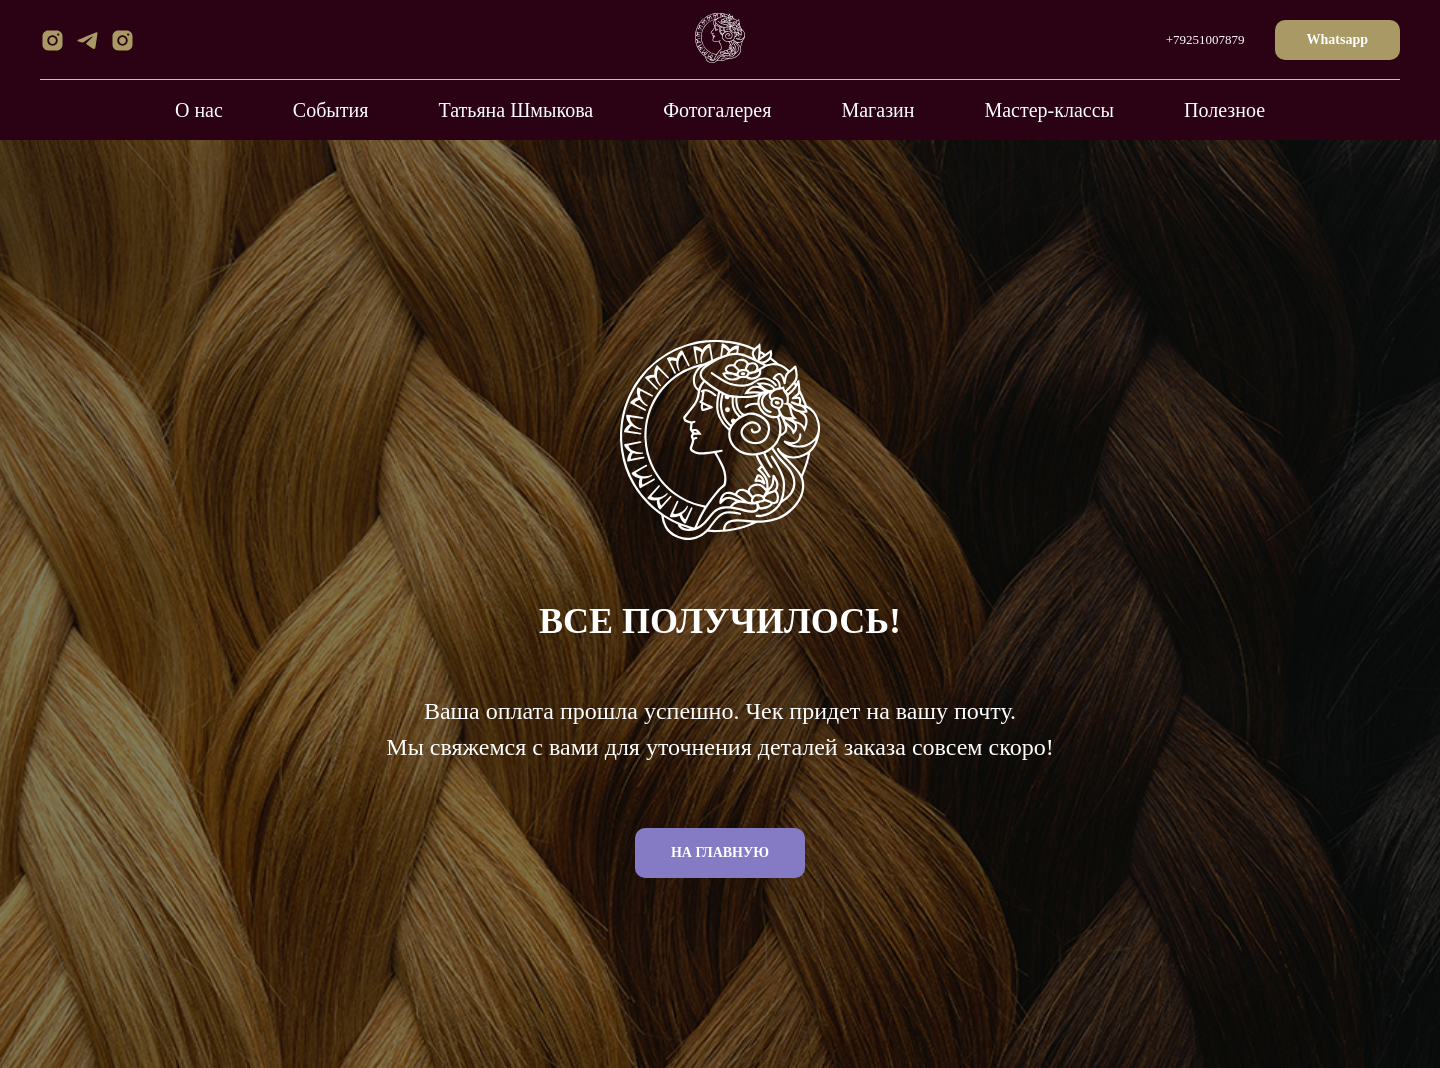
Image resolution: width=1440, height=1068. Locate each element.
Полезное (1224, 110)
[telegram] (87, 47)
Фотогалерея (717, 110)
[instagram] (52, 47)
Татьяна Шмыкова (515, 110)
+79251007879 (1205, 39)
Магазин (877, 110)
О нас (199, 110)
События (331, 110)
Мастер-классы (1049, 110)
